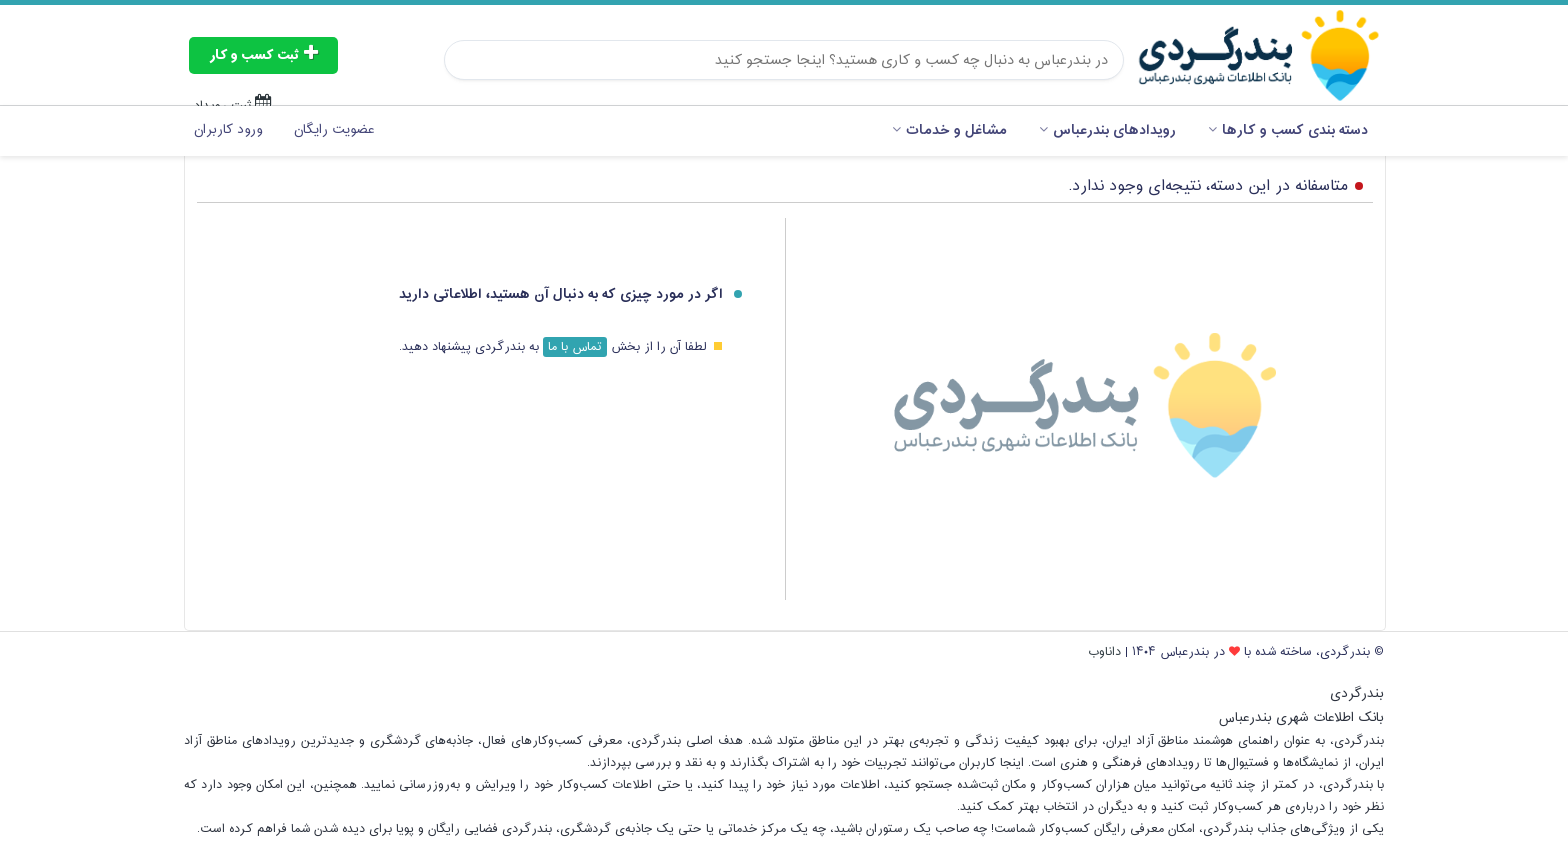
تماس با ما (575, 347)
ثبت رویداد (233, 105)
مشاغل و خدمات (949, 130)
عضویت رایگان (334, 130)
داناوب (1104, 652)
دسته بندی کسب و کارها (1288, 130)
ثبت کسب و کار (263, 55)
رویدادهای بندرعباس (1107, 130)
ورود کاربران (228, 130)
